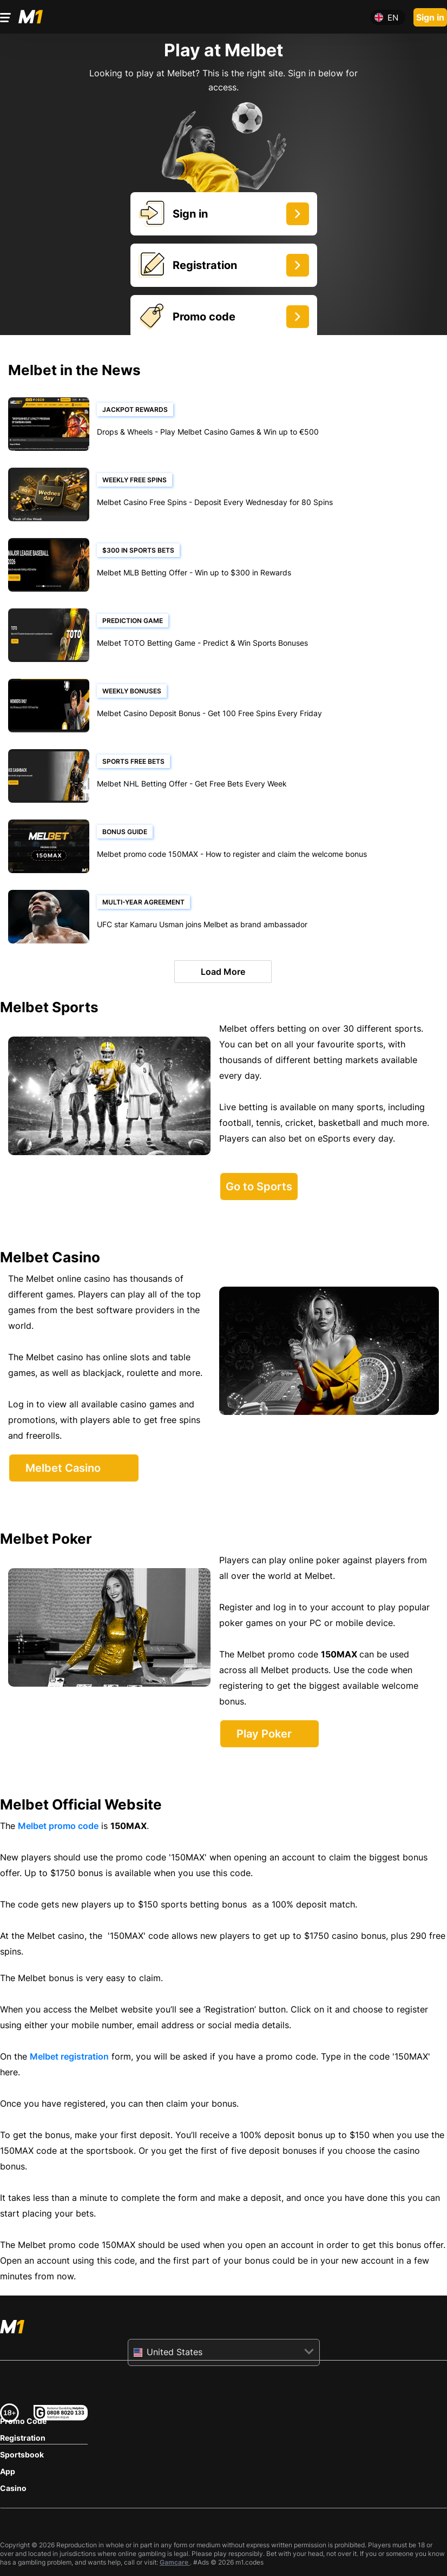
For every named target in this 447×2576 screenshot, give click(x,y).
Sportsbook (22, 2454)
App (7, 2471)
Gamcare (175, 2562)
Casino (13, 2488)
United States (174, 2351)
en (392, 17)
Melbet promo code (58, 1825)
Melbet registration (69, 2056)
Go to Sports (259, 1186)
